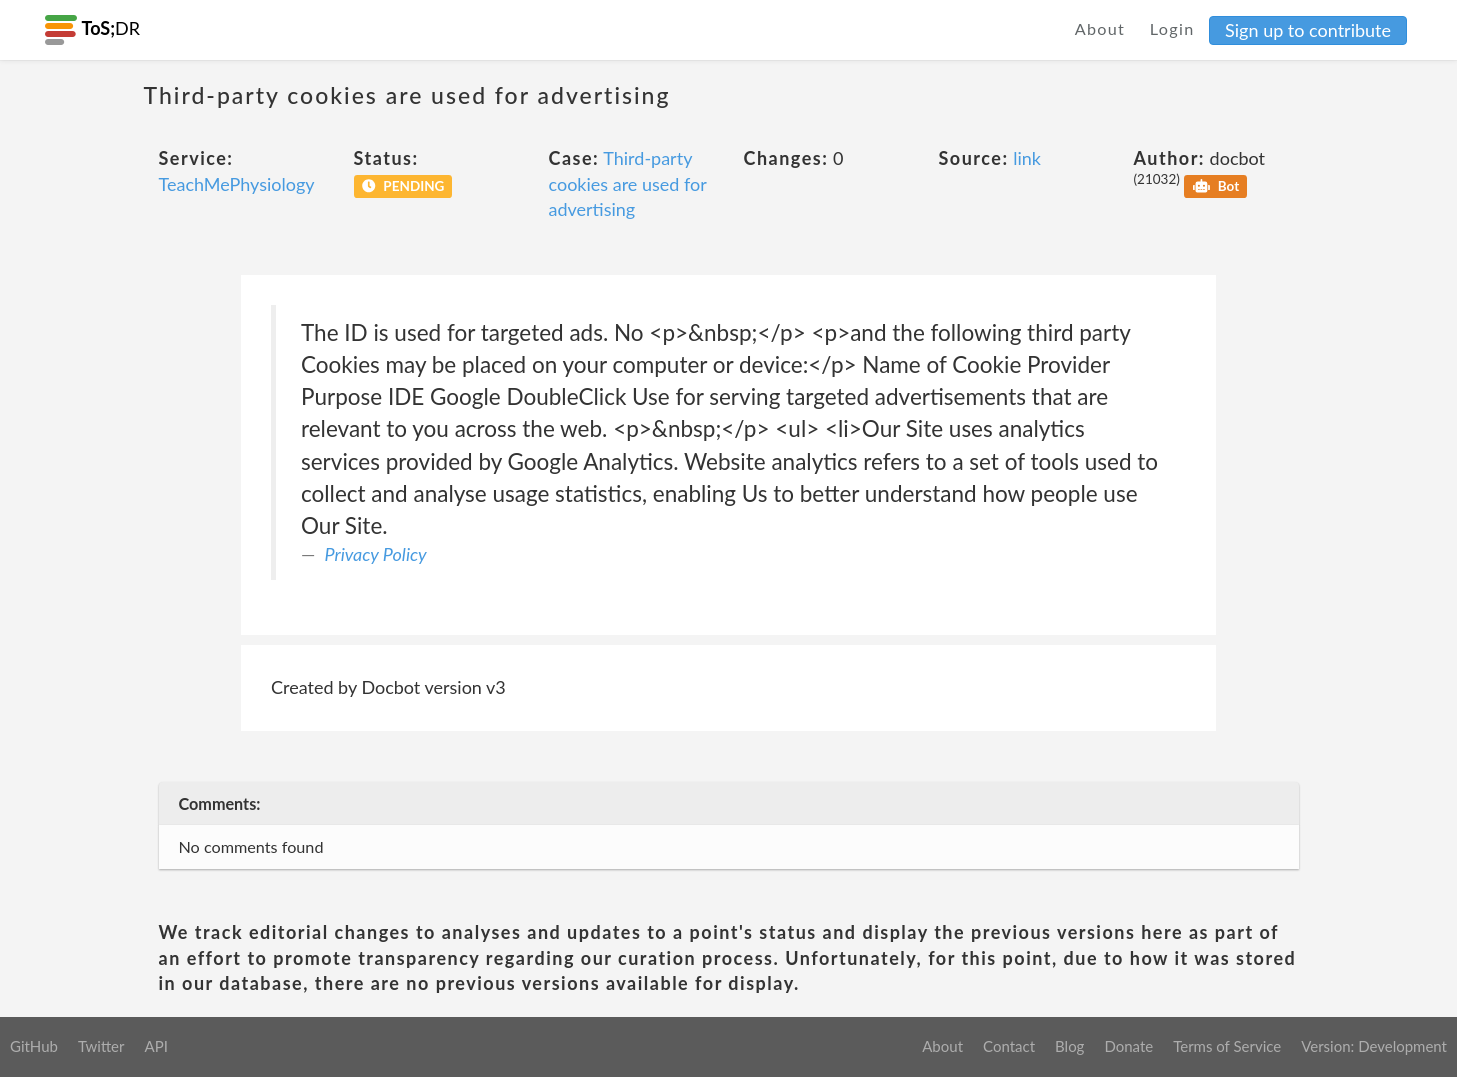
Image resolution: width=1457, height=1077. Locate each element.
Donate (1128, 1046)
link (1027, 158)
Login (1172, 28)
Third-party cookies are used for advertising (628, 183)
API (155, 1046)
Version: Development (1374, 1046)
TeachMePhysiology (237, 184)
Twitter (101, 1046)
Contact (1009, 1046)
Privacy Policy (376, 554)
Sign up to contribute (1308, 30)
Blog (1069, 1046)
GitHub (34, 1046)
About (1100, 28)
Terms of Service (1227, 1046)
